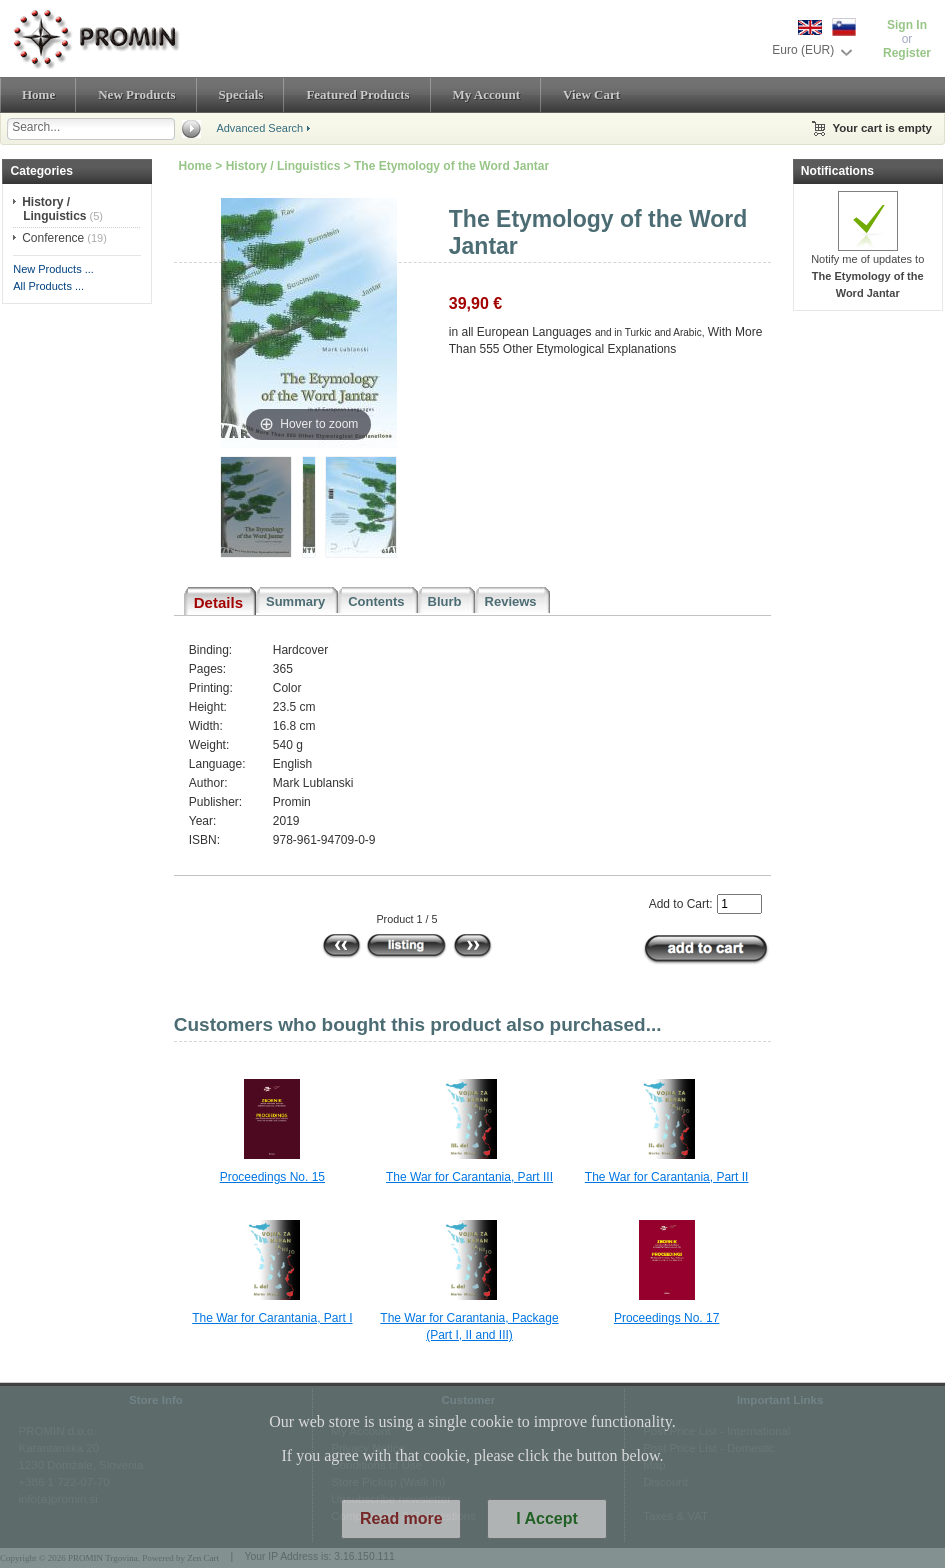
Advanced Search (259, 128)
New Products (136, 94)
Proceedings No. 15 (272, 1177)
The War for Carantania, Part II (667, 1177)
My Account (487, 94)
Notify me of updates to (867, 270)
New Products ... (53, 269)
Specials (241, 94)
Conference (53, 238)
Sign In (907, 25)
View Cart (591, 94)
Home (38, 94)
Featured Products (357, 94)
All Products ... (48, 286)
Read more (401, 1531)
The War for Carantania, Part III (469, 1177)
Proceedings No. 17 (666, 1318)
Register (907, 53)
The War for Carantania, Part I (272, 1318)
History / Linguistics (283, 166)
